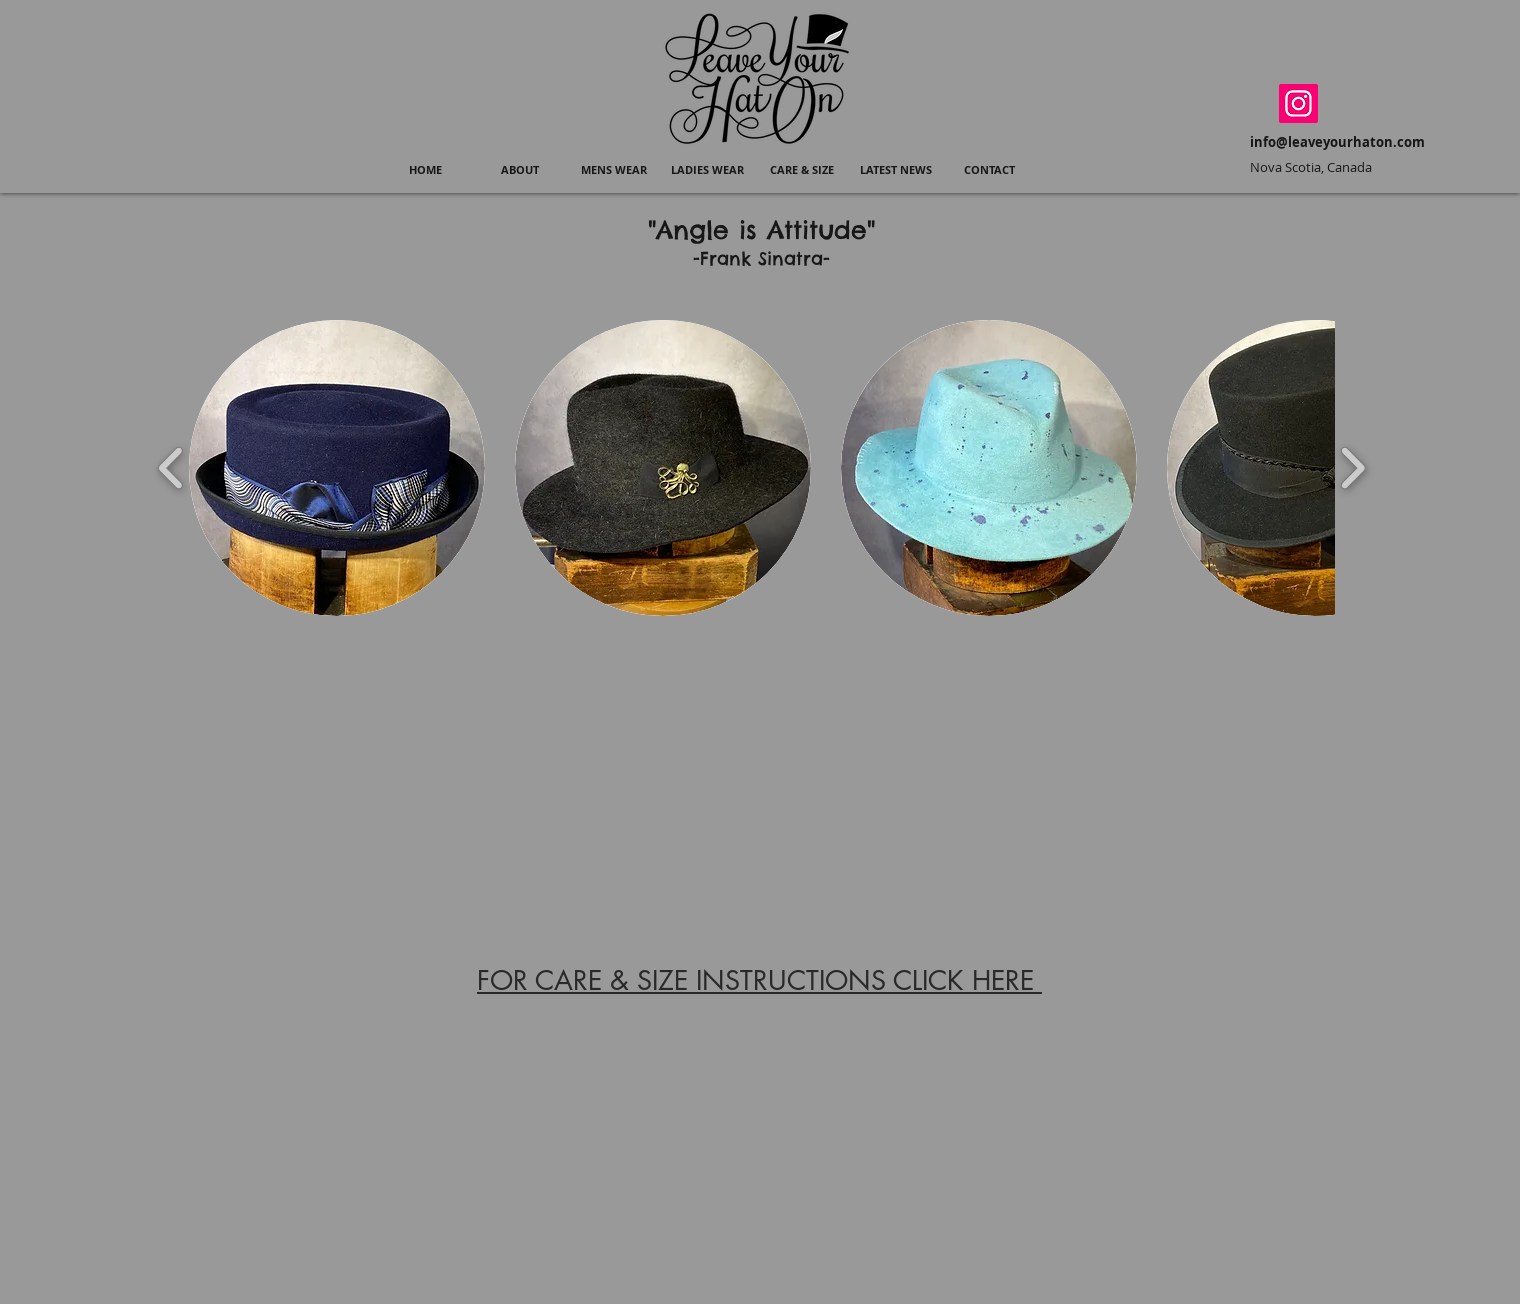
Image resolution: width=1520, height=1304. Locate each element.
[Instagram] (1298, 103)
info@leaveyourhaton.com (1337, 142)
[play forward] (1352, 468)
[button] (613, 170)
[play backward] (171, 468)
